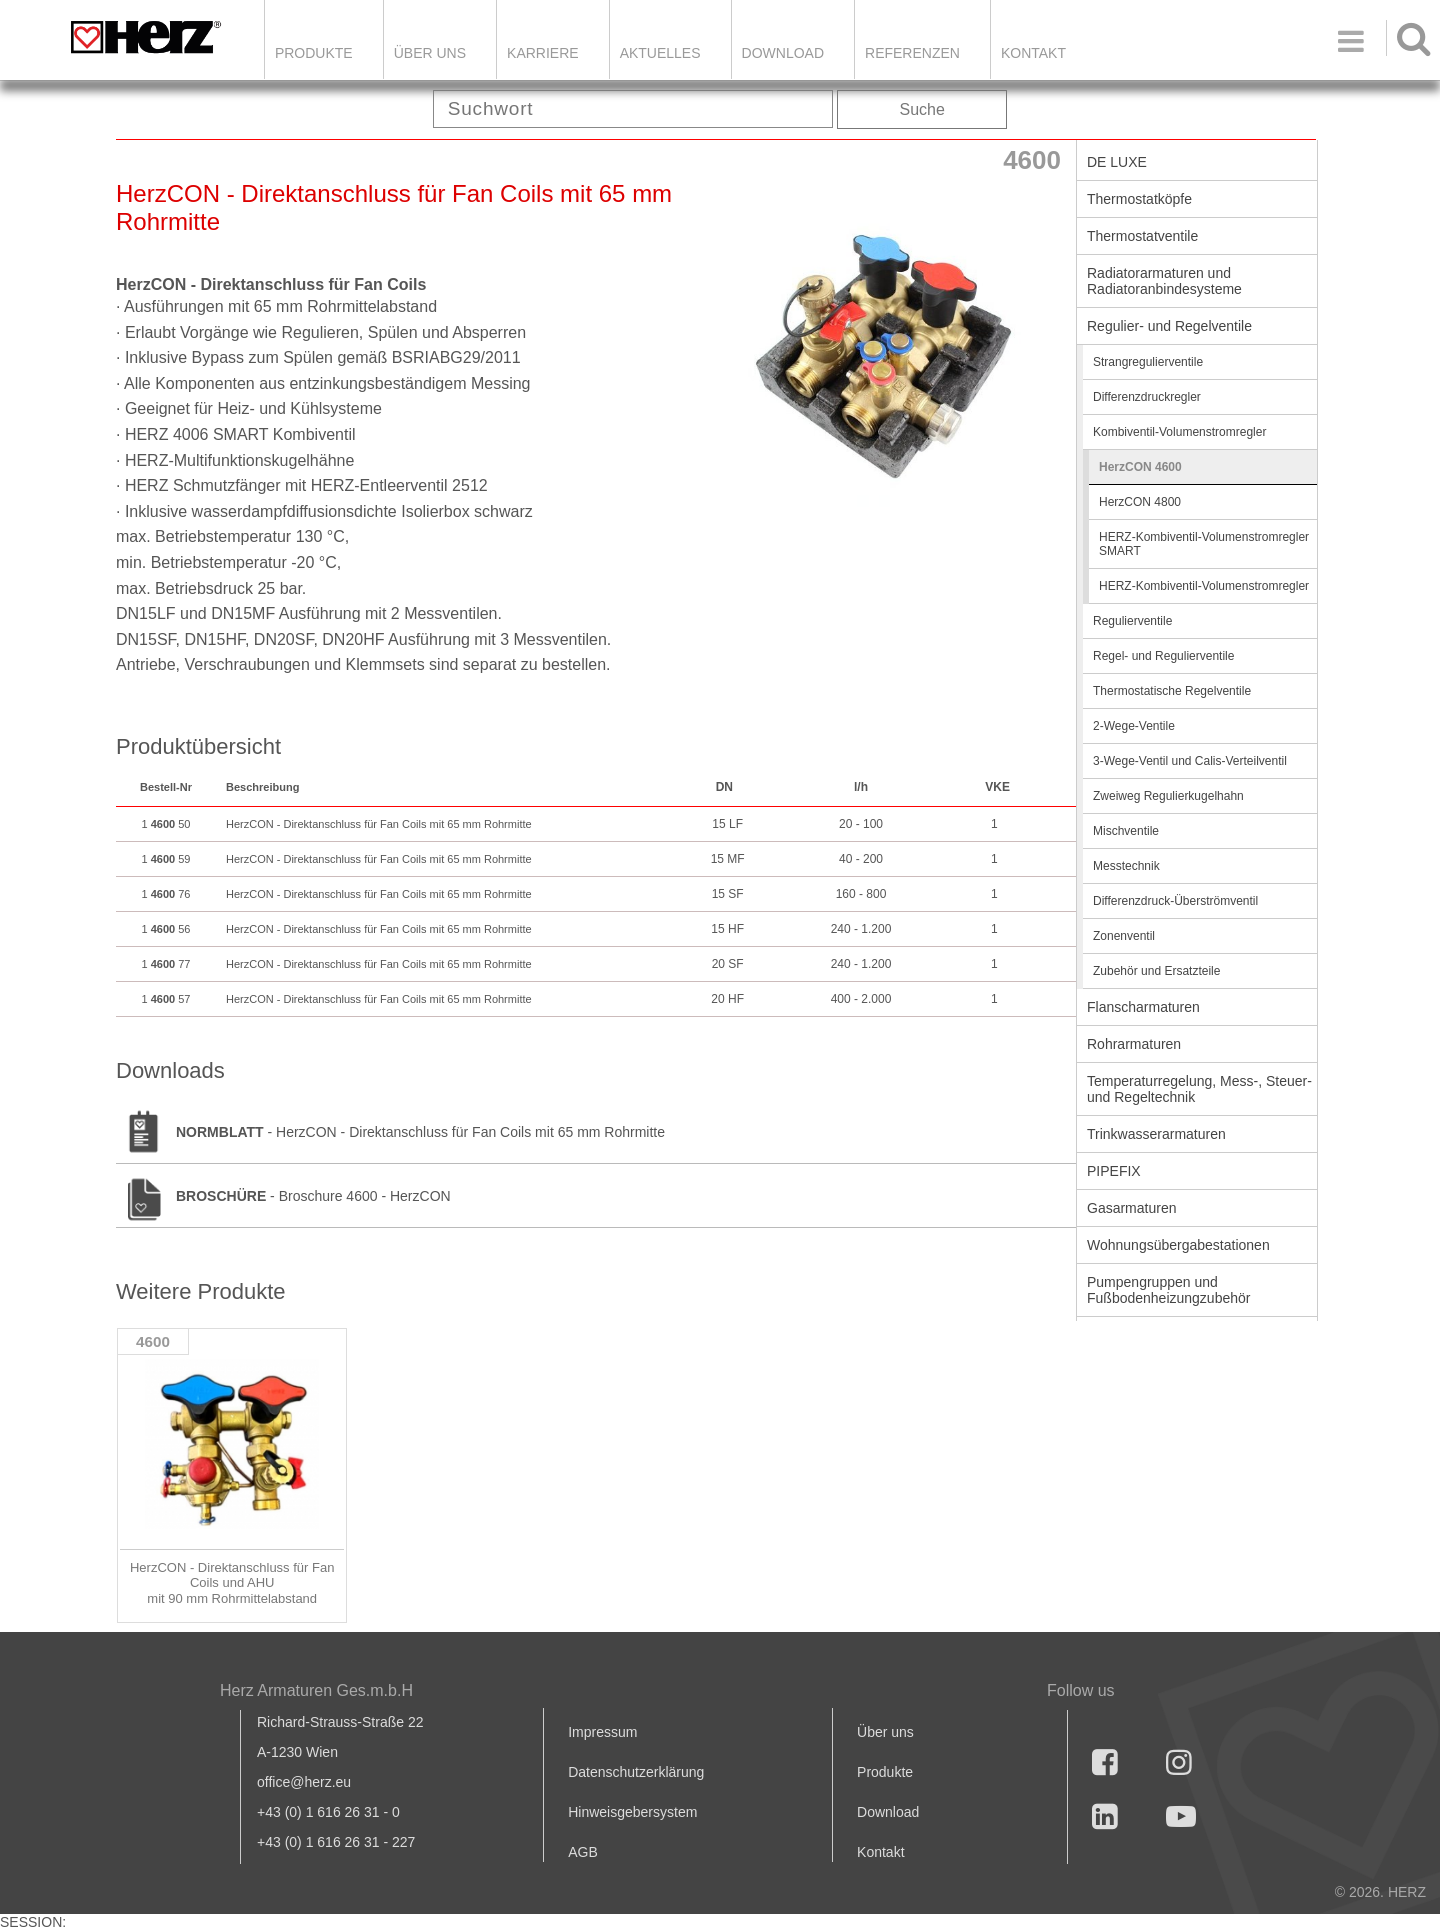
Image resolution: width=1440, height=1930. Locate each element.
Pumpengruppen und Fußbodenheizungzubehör (1168, 1290)
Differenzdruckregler (1147, 397)
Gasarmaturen (1131, 1208)
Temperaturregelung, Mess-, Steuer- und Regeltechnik (1199, 1089)
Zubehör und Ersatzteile (1156, 971)
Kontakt (880, 1852)
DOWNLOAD (783, 53)
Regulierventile (1132, 621)
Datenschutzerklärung (636, 1772)
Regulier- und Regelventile (1169, 326)
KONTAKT (1033, 53)
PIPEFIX (1114, 1171)
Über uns (885, 1732)
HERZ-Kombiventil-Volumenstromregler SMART (1204, 544)
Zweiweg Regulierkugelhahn (1168, 796)
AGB (583, 1852)
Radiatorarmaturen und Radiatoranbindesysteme (1164, 281)
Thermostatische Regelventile (1172, 691)
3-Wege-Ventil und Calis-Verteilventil (1190, 761)
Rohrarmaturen (1134, 1044)
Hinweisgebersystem (632, 1812)
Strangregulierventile (1148, 362)
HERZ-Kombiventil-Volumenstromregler (1204, 586)
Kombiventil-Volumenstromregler (1179, 432)
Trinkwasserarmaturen (1156, 1134)
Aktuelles (660, 53)
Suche (922, 109)
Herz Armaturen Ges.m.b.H (316, 1690)
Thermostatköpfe (1139, 199)
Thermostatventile (1142, 236)
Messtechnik (1126, 866)
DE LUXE (1117, 162)
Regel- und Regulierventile (1163, 656)
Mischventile (1126, 831)
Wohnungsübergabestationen (1178, 1245)
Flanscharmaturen (1143, 1007)
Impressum (602, 1732)
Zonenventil (1124, 936)
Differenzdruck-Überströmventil (1175, 901)
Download (888, 1812)
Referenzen (912, 53)
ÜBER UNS (430, 53)
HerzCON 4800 (1140, 502)
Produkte (314, 53)
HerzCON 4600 (1140, 467)
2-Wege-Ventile (1134, 726)
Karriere (543, 53)
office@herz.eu (304, 1782)
